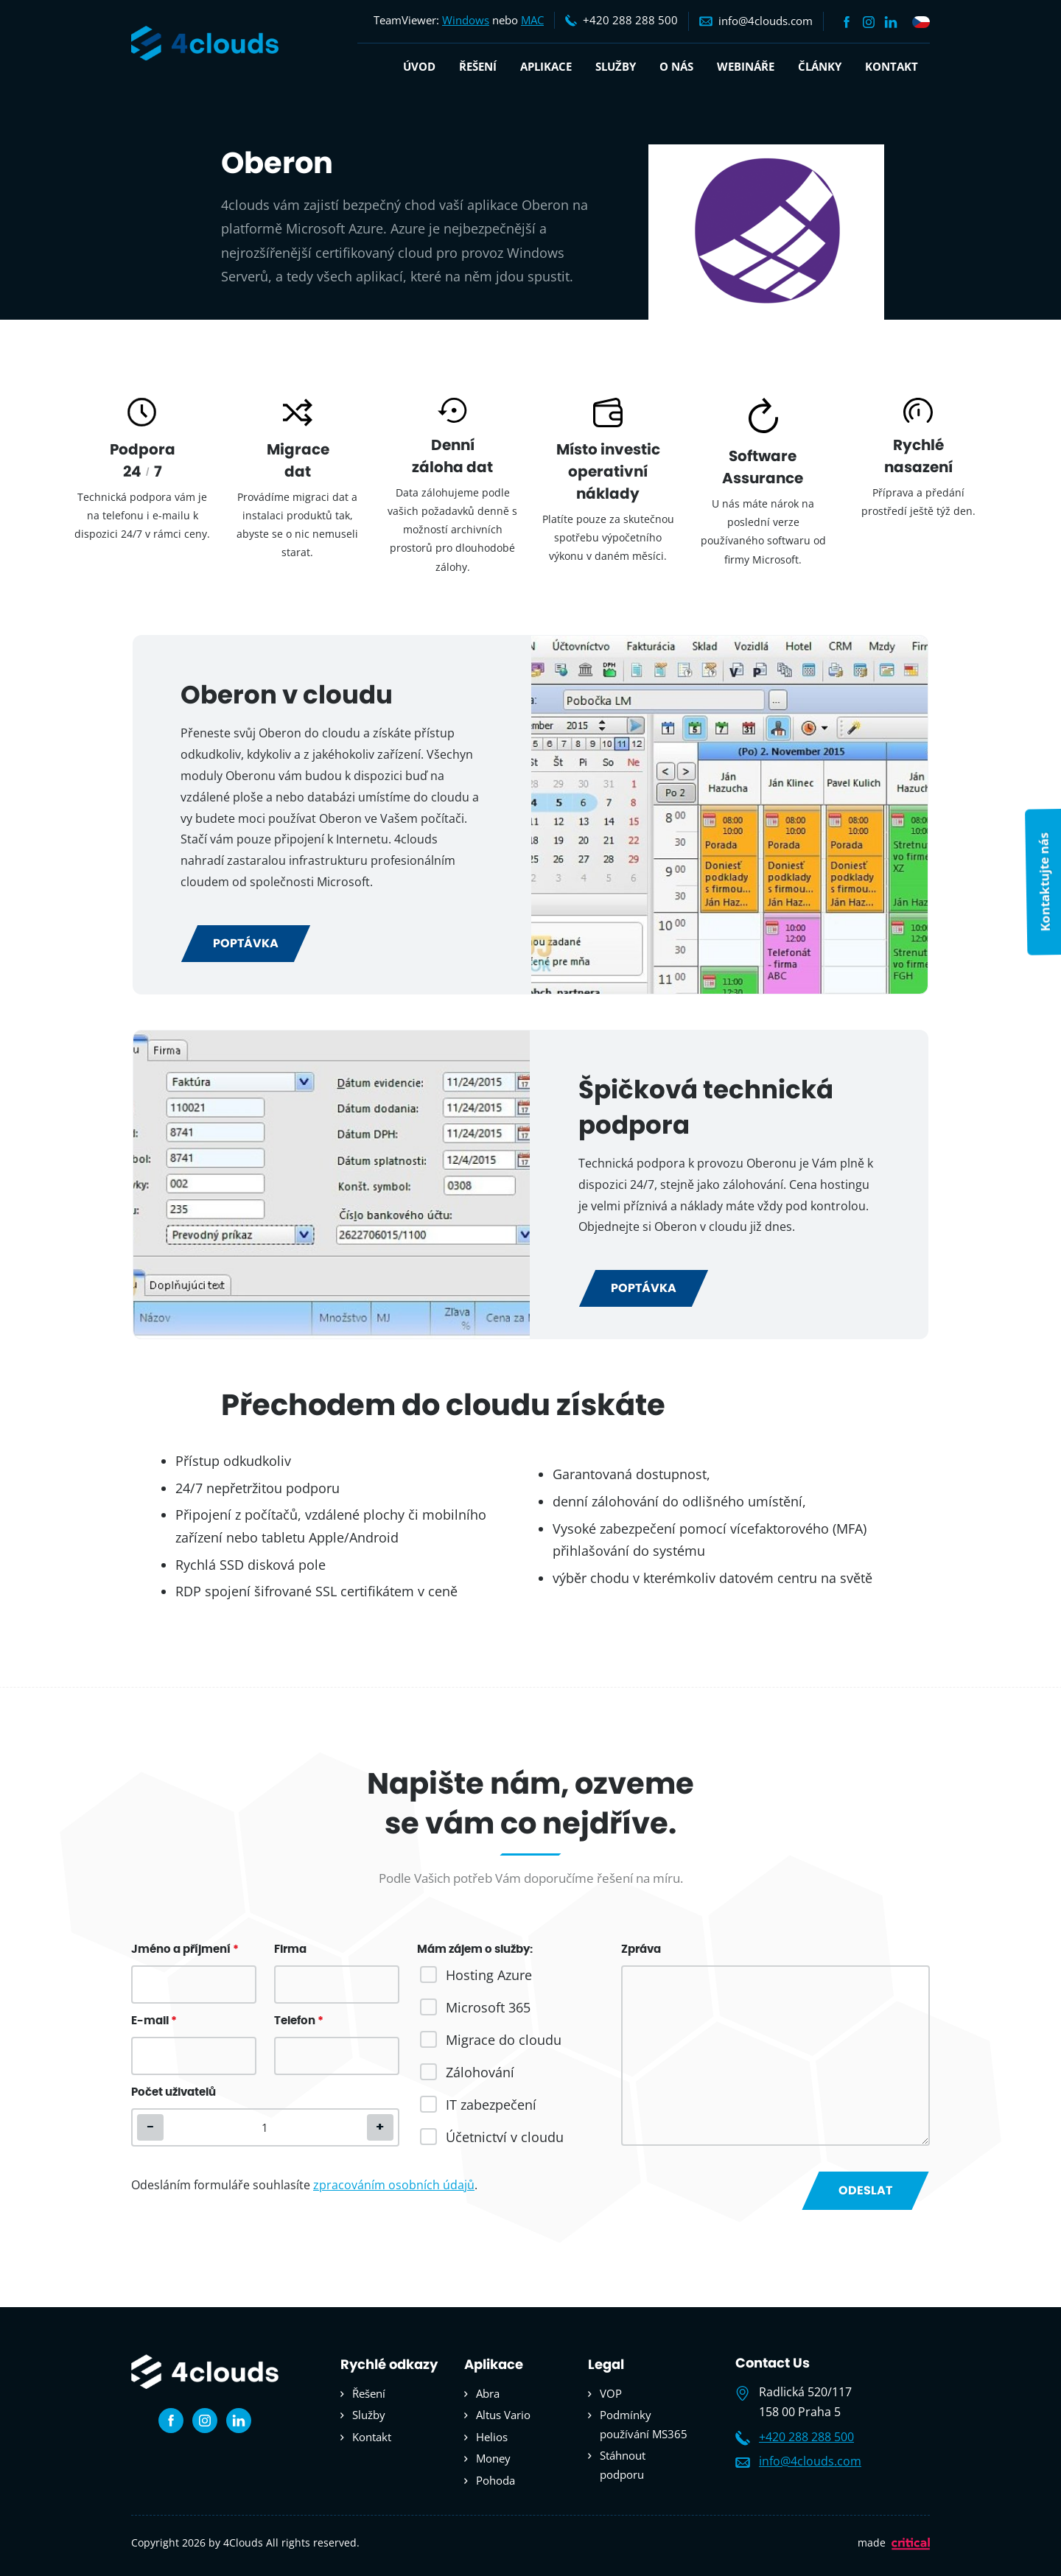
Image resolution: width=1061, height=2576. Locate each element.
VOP (611, 2393)
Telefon (298, 2020)
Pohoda (495, 2480)
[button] (380, 2127)
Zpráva (641, 1949)
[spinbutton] (265, 2127)
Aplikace (546, 66)
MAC (532, 20)
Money (493, 2458)
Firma (290, 1949)
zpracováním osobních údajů (394, 2185)
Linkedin (890, 22)
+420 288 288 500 (806, 2437)
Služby (615, 66)
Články (819, 66)
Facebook (846, 22)
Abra (488, 2393)
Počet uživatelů (173, 2092)
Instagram (868, 22)
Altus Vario (503, 2414)
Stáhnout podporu (622, 2465)
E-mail (154, 2020)
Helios (492, 2436)
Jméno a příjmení (185, 1949)
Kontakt (891, 66)
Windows (465, 20)
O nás (676, 66)
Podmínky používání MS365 (643, 2424)
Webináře (745, 66)
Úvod (419, 66)
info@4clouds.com (810, 2461)
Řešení (478, 66)
